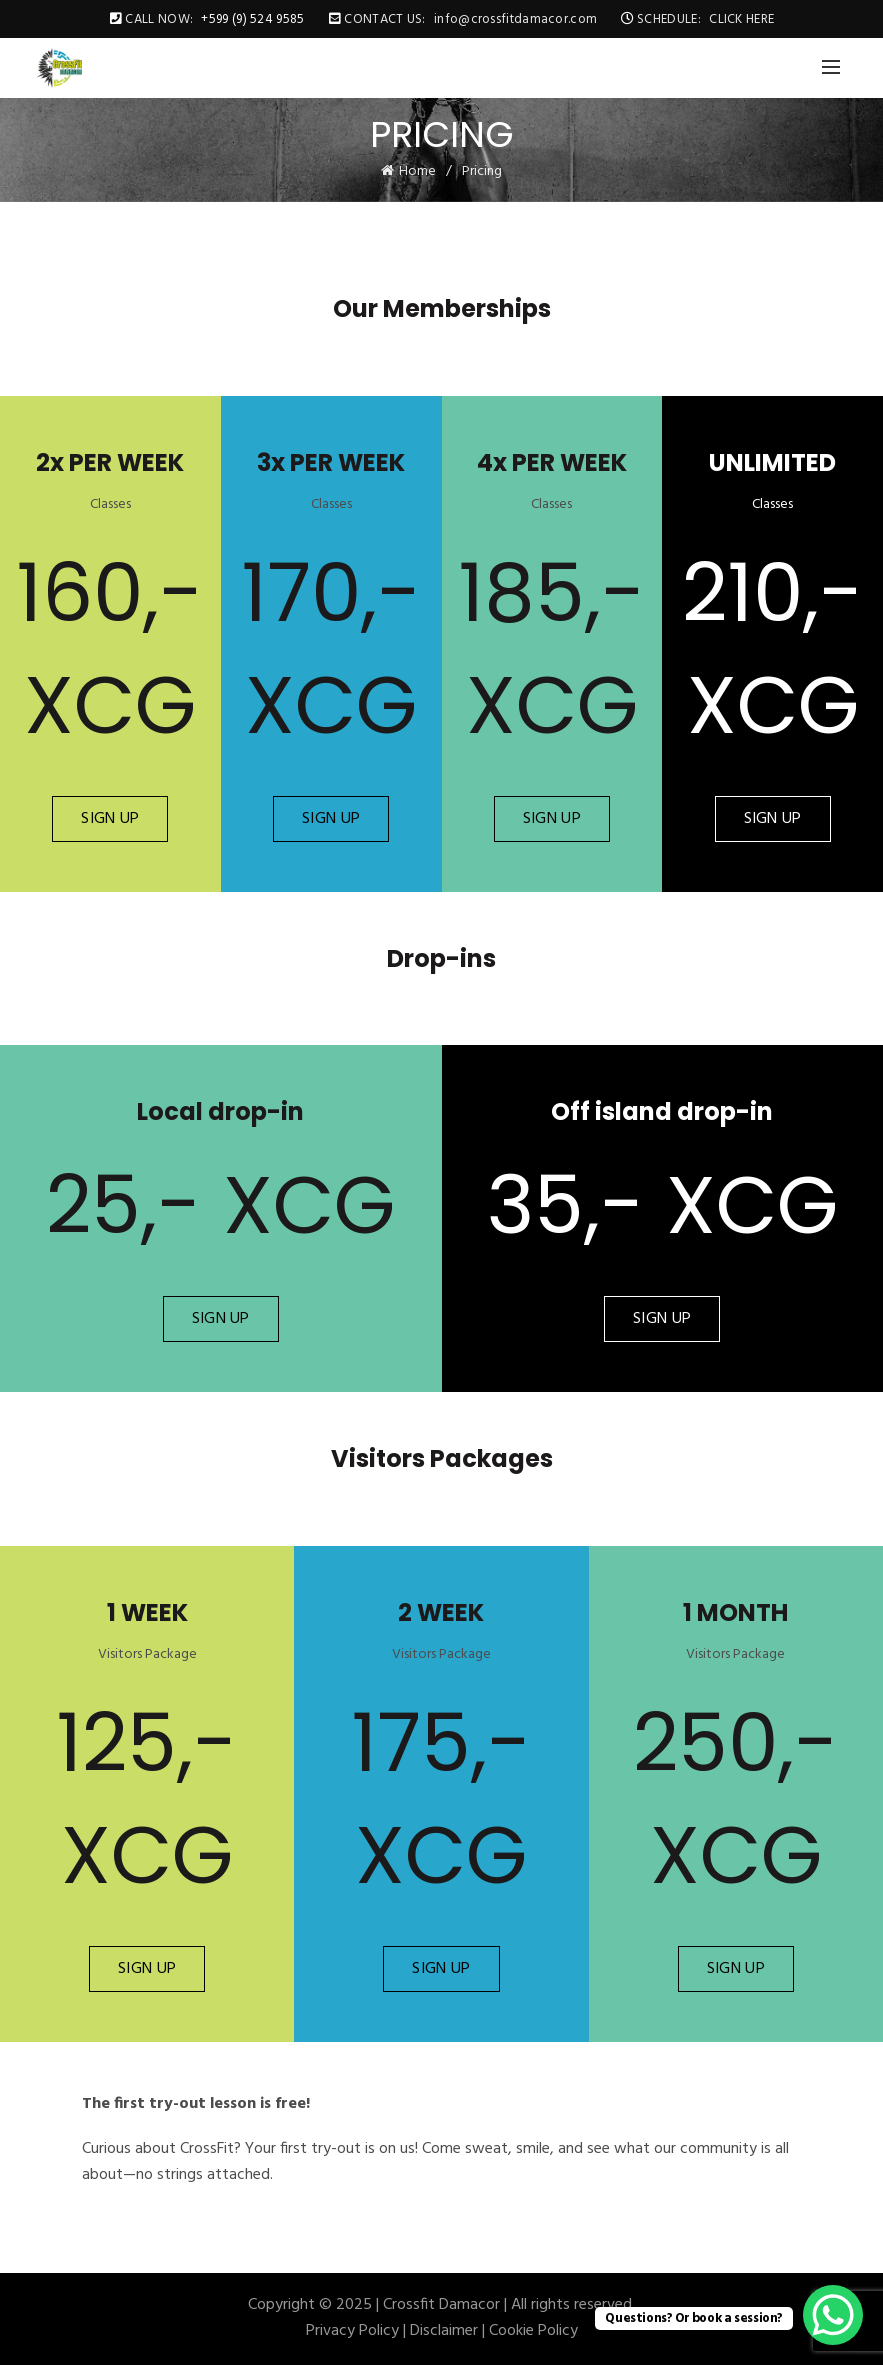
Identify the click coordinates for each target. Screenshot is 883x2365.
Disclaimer (444, 2331)
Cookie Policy (533, 2331)
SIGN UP (110, 819)
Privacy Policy (352, 2331)
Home (417, 171)
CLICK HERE (741, 19)
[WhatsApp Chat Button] (833, 2315)
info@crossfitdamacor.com (515, 19)
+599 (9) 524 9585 (252, 19)
